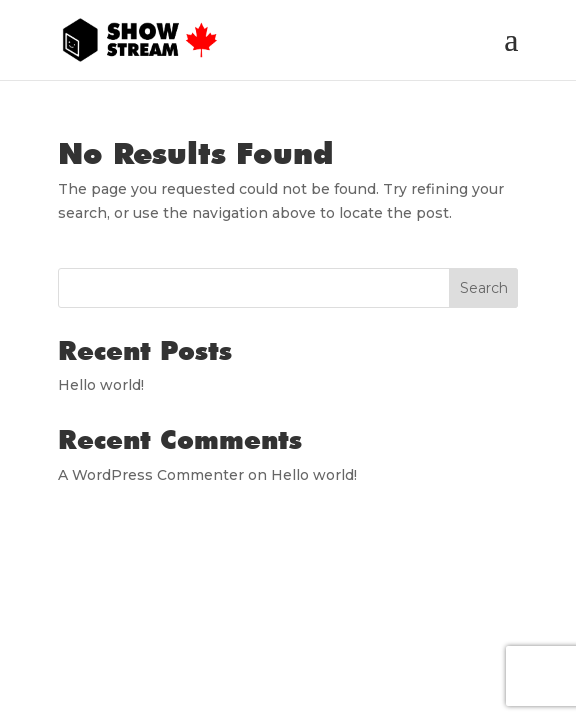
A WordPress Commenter (151, 475)
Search (484, 288)
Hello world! (101, 385)
